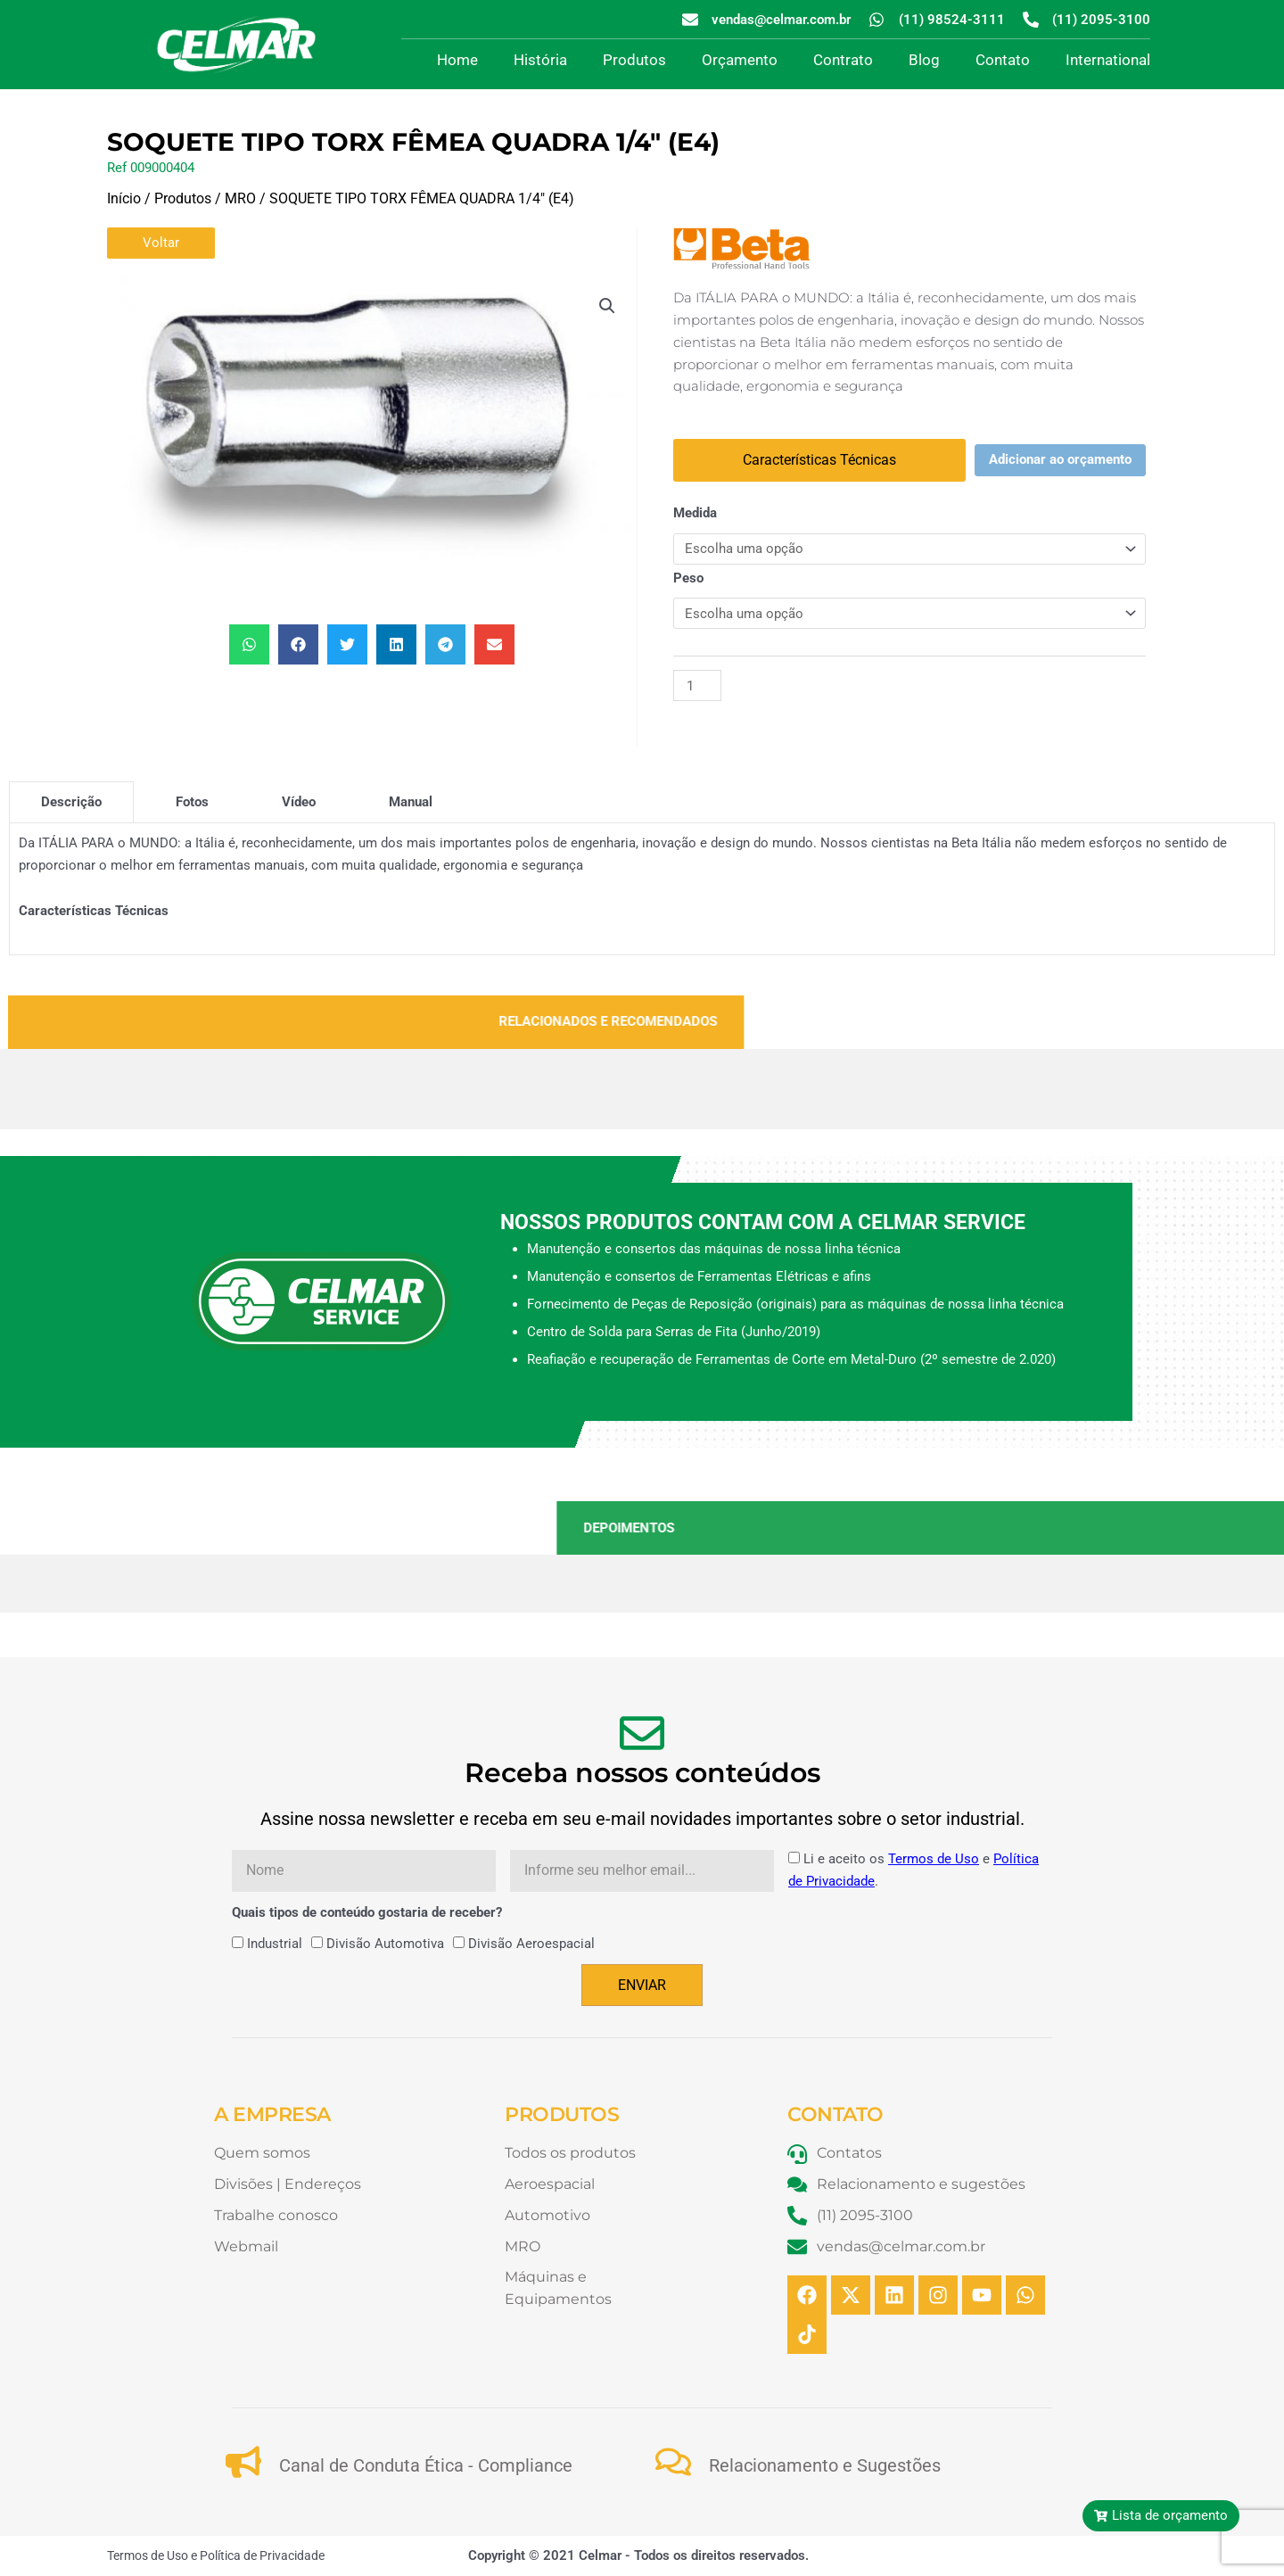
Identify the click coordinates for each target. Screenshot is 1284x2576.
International (1108, 60)
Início (124, 198)
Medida (695, 513)
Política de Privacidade (262, 2555)
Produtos (634, 60)
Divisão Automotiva (385, 1944)
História (540, 60)
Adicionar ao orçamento (1060, 459)
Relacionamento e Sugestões (825, 2465)
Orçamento (740, 60)
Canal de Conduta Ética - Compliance (425, 2465)
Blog (924, 60)
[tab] (71, 801)
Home (457, 60)
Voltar (161, 243)
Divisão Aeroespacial (531, 1944)
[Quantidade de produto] (697, 685)
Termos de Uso (933, 1859)
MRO (240, 198)
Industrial (274, 1944)
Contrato (843, 60)
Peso (688, 578)
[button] (607, 306)
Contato (1002, 60)
